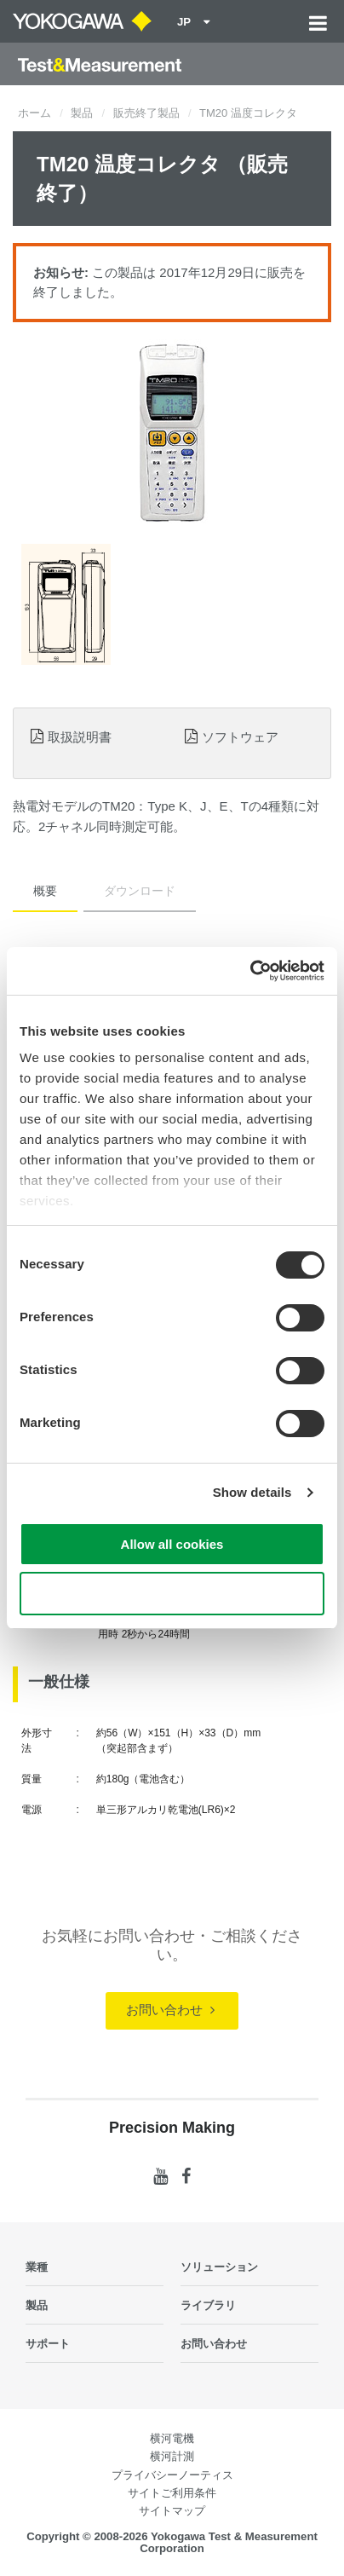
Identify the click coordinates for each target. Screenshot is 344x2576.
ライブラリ (208, 2305)
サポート (48, 2343)
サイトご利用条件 (172, 2492)
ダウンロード (139, 891)
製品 (82, 113)
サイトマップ (172, 2510)
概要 (45, 891)
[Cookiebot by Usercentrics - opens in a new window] (249, 971)
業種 (37, 2267)
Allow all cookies (172, 1544)
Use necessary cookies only (172, 1593)
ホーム (34, 113)
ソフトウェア (240, 737)
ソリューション (219, 2267)
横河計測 (172, 2456)
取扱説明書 (80, 737)
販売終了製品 (146, 113)
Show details (252, 1492)
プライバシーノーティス (172, 2475)
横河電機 (172, 2438)
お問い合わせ (170, 2009)
